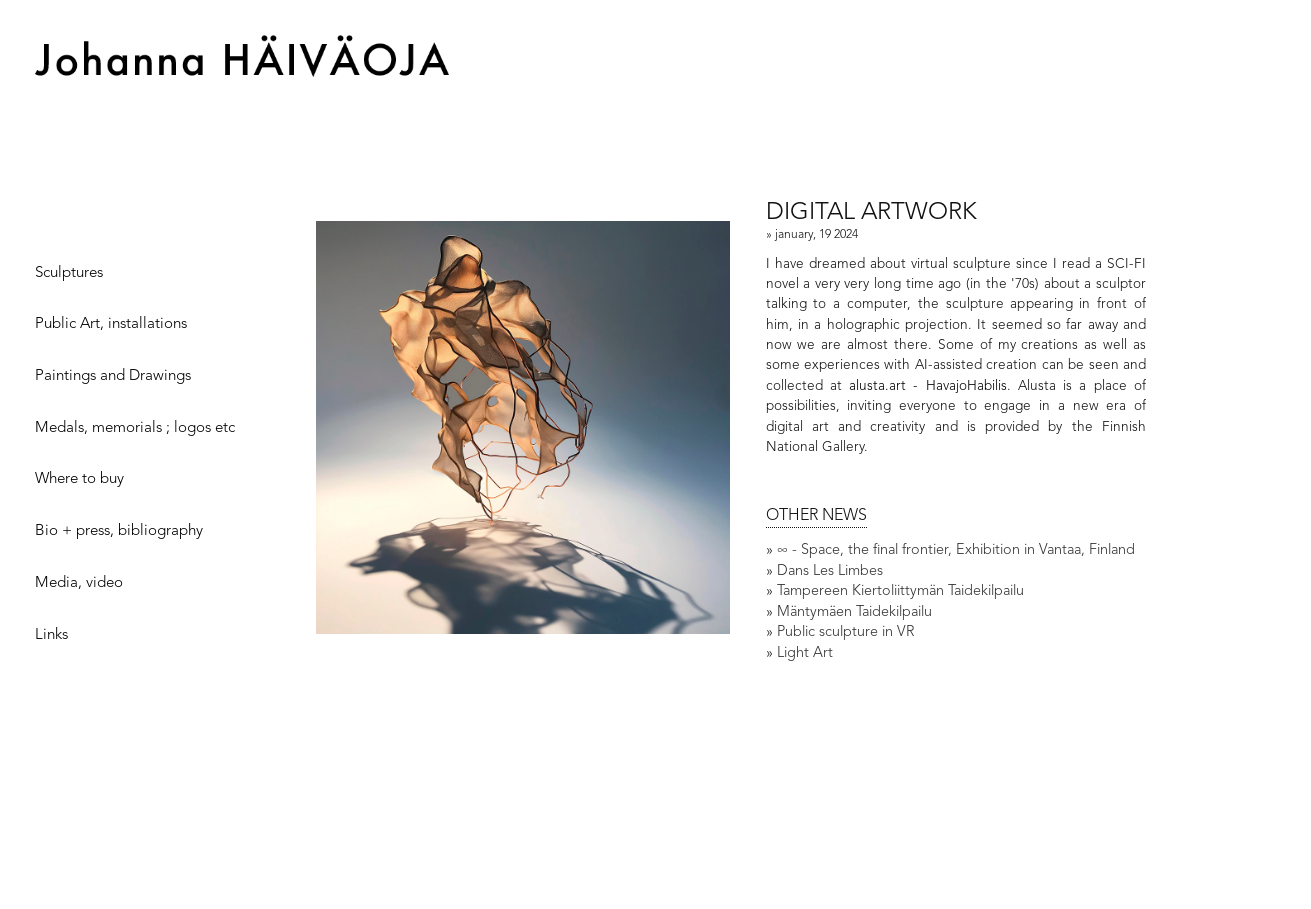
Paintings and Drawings (113, 376)
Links (51, 635)
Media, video (79, 583)
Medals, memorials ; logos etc (135, 428)
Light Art (805, 653)
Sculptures (69, 273)
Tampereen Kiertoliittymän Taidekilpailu (900, 591)
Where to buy (79, 480)
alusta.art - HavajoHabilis (928, 386)
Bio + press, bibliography (119, 531)
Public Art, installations (111, 324)
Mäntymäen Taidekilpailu (854, 612)
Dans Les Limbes (830, 571)
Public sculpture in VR (846, 632)
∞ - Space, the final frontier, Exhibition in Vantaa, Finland (956, 550)
